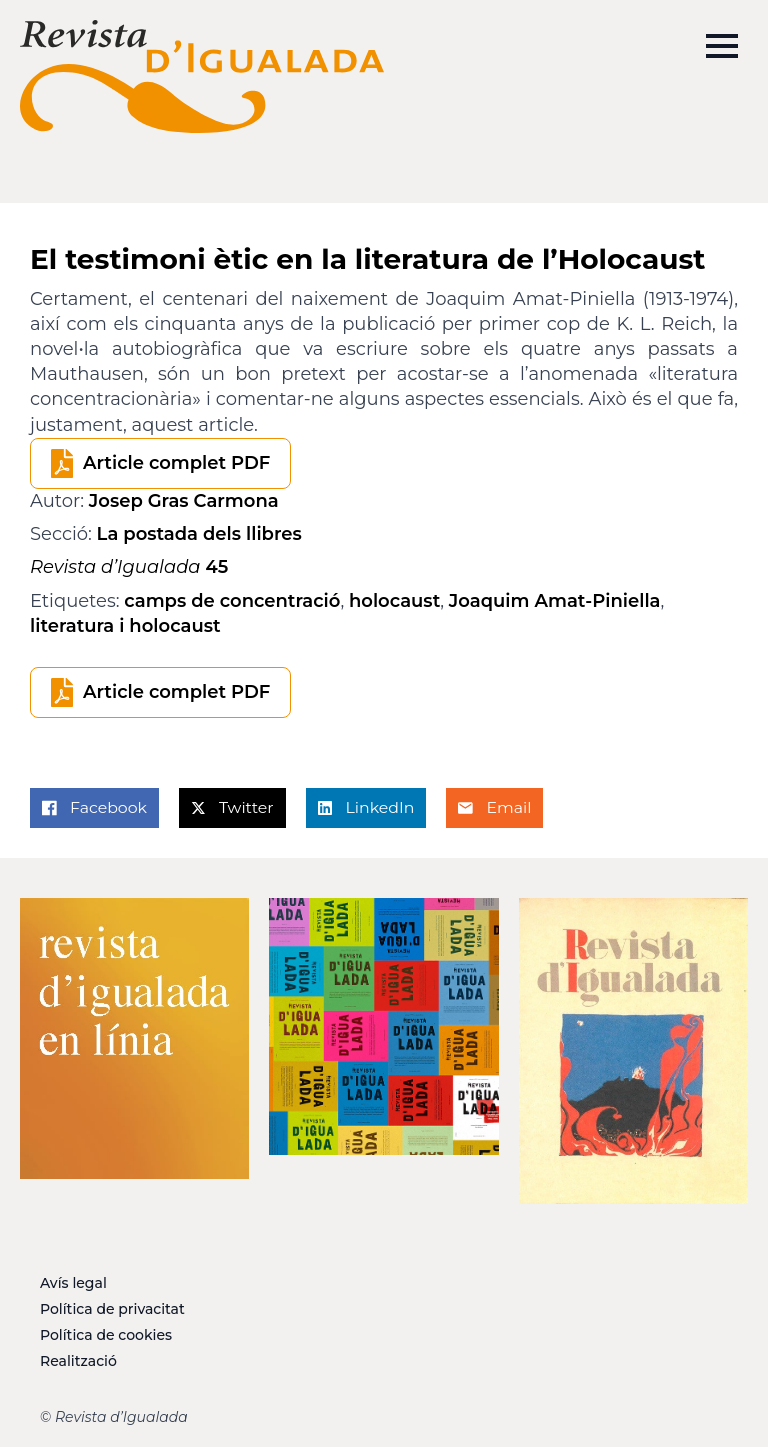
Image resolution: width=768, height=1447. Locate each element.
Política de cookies (106, 1335)
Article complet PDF (176, 463)
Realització (78, 1361)
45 (129, 567)
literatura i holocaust (125, 626)
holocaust (394, 601)
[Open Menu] (722, 46)
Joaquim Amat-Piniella (555, 601)
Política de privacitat (112, 1309)
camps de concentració (232, 601)
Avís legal (73, 1283)
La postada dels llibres (199, 534)
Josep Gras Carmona (184, 501)
